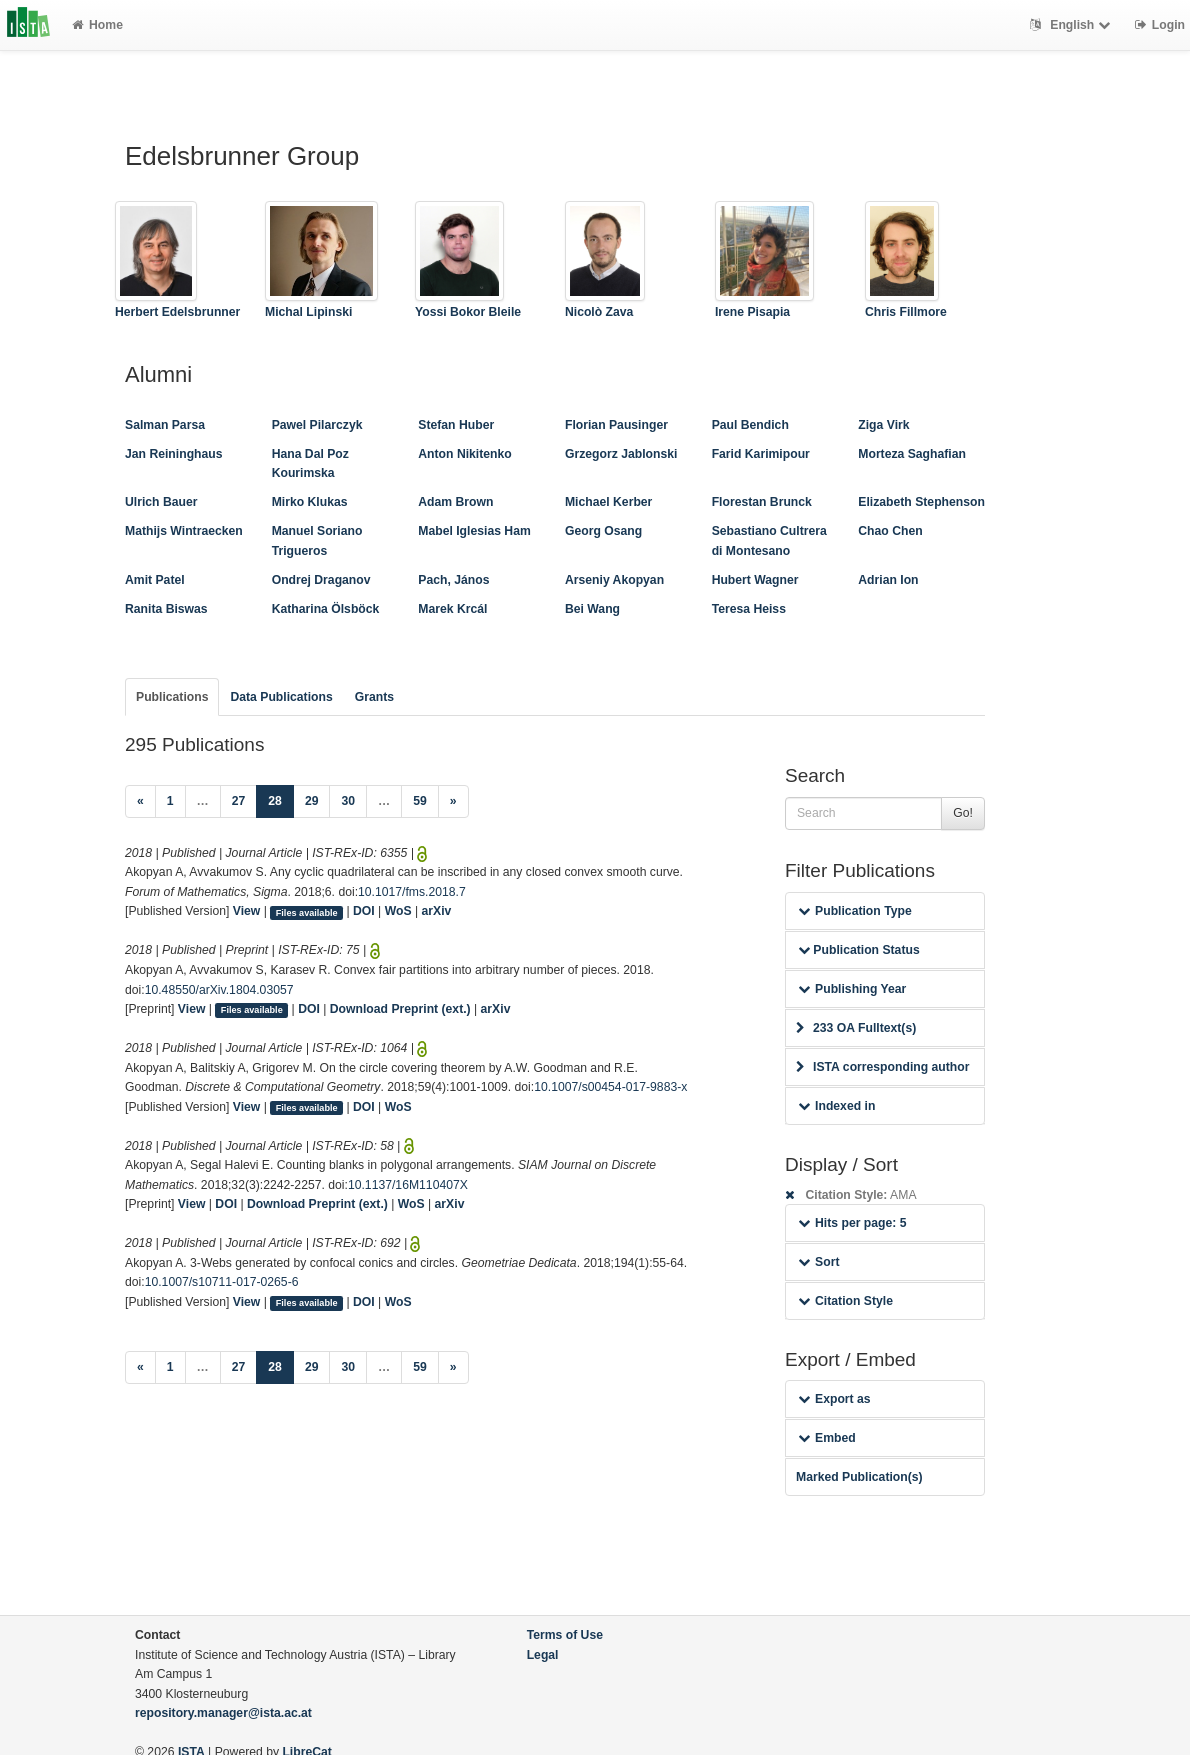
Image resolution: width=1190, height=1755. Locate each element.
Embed (827, 1438)
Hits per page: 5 (852, 1223)
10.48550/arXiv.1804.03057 (219, 990)
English (1072, 25)
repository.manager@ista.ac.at (223, 1713)
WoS (398, 911)
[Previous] (140, 802)
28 (281, 799)
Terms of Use (565, 1635)
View (247, 911)
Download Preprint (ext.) (400, 1009)
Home (97, 25)
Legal (543, 1655)
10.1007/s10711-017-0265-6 (222, 1282)
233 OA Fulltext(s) (856, 1028)
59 (420, 801)
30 (348, 801)
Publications (172, 697)
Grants (374, 697)
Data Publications (281, 697)
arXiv (437, 911)
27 (239, 801)
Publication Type (855, 911)
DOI (364, 911)
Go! (963, 813)
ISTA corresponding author (883, 1067)
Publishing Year (852, 989)
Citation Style (845, 1301)
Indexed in (836, 1106)
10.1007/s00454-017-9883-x (610, 1087)
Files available (307, 912)
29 (312, 801)
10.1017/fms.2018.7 (412, 892)
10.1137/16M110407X (408, 1185)
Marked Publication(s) (859, 1477)
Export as (834, 1399)
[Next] (453, 802)
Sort (818, 1262)
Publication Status (859, 950)
